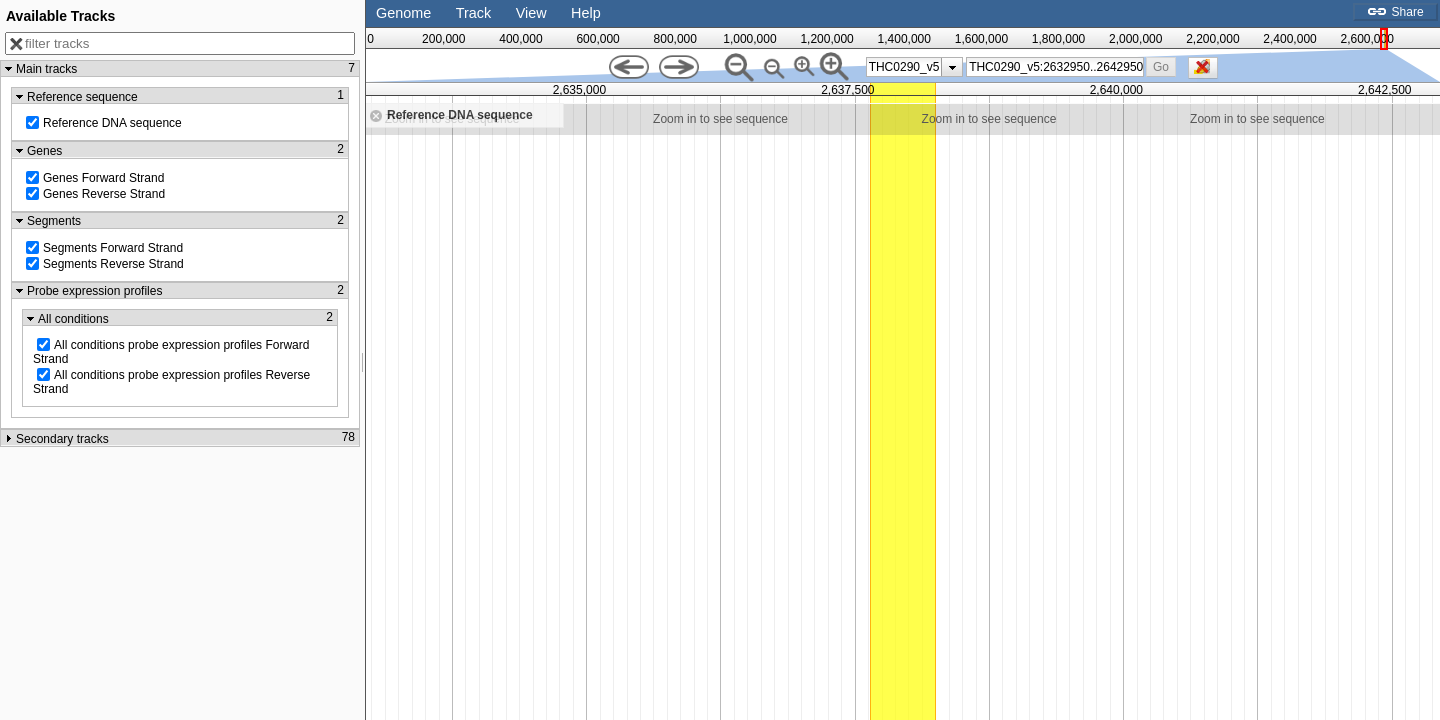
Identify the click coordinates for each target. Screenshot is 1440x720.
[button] (1160, 66)
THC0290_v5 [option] (904, 67)
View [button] (531, 13)
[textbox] (1056, 67)
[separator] (363, 360)
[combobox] (1055, 67)
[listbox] (915, 67)
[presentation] (952, 67)
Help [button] (586, 13)
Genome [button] (403, 13)
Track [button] (473, 13)
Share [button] (1395, 12)
